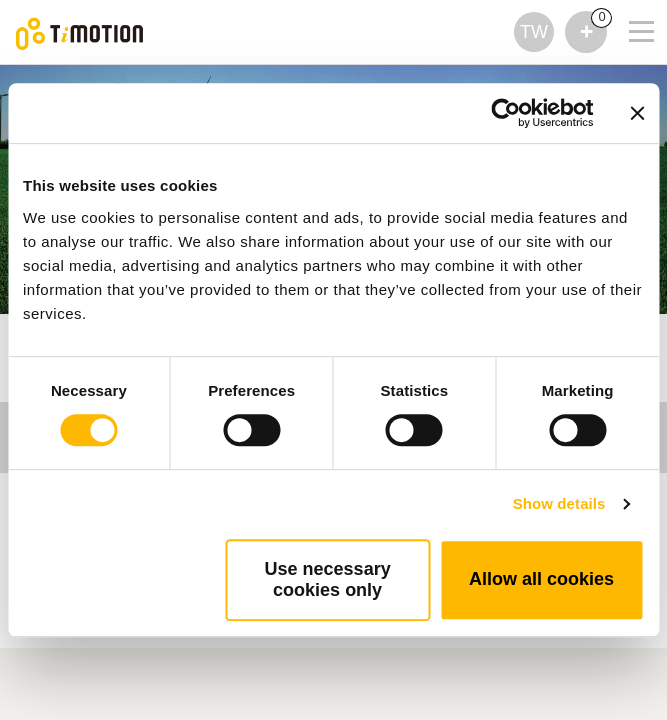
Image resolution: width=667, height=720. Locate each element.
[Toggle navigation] (629, 5)
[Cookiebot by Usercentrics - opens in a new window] (505, 113)
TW (534, 32)
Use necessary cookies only (328, 579)
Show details (559, 503)
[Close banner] (637, 113)
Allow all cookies (541, 579)
